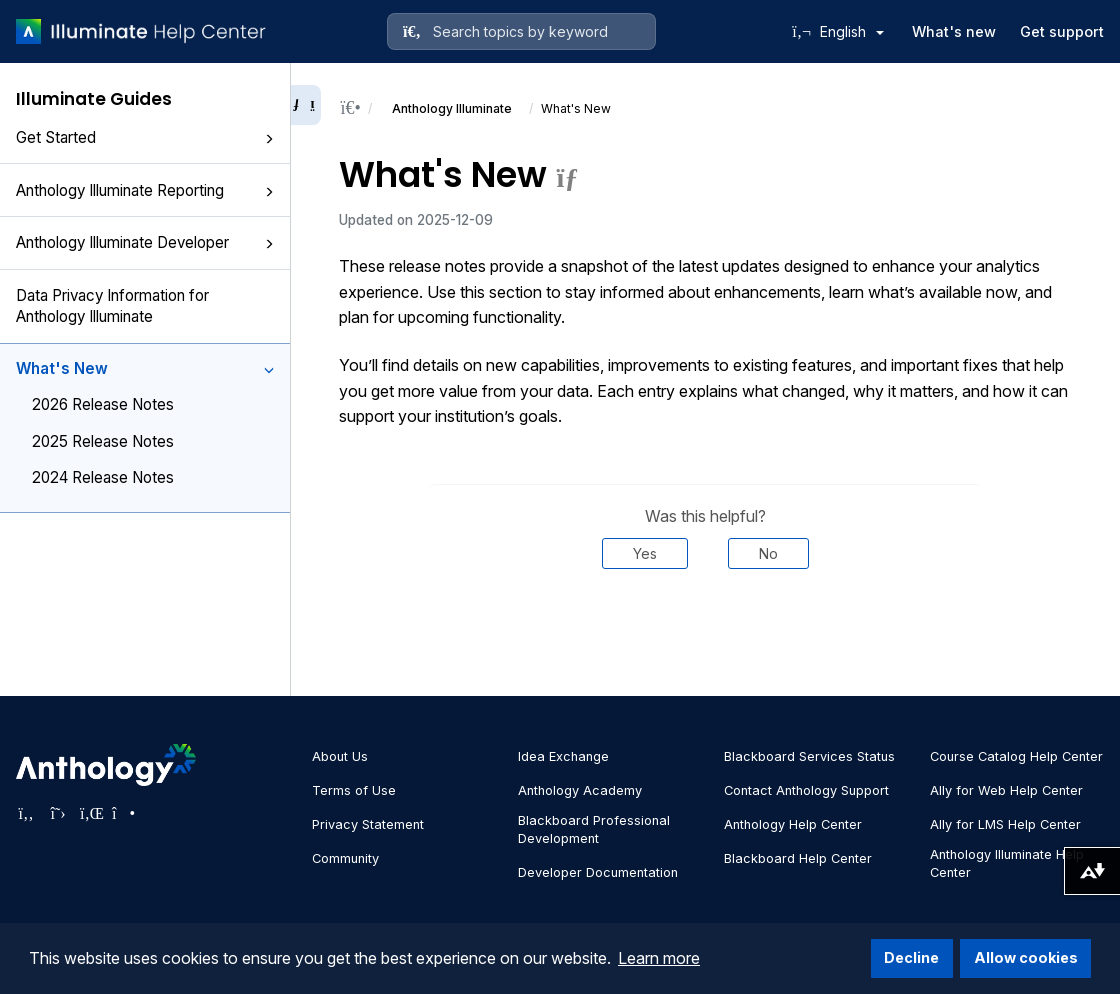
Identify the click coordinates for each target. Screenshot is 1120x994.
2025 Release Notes (103, 441)
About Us (340, 756)
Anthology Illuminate (452, 108)
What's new (954, 31)
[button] (269, 139)
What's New (145, 368)
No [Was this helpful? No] (768, 553)
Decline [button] (911, 957)
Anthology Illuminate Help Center (1007, 863)
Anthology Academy (580, 790)
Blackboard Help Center (798, 858)
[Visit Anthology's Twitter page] (58, 813)
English (852, 31)
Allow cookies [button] (1026, 957)
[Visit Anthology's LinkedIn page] (90, 813)
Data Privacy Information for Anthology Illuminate (112, 306)
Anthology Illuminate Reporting (145, 190)
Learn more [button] (659, 958)
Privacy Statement (368, 824)
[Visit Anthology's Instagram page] (122, 813)
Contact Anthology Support (806, 790)
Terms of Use (354, 790)
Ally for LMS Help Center (1005, 824)
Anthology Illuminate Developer (145, 242)
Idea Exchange (563, 756)
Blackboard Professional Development (594, 829)
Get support (1062, 31)
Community (345, 858)
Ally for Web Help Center (1006, 790)
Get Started (145, 137)
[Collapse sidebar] (306, 105)
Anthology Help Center (793, 824)
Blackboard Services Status (809, 756)
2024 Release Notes (103, 477)
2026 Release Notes (103, 404)
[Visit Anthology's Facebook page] (26, 813)
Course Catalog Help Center (1016, 756)
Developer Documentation (598, 872)
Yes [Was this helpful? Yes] (645, 553)
